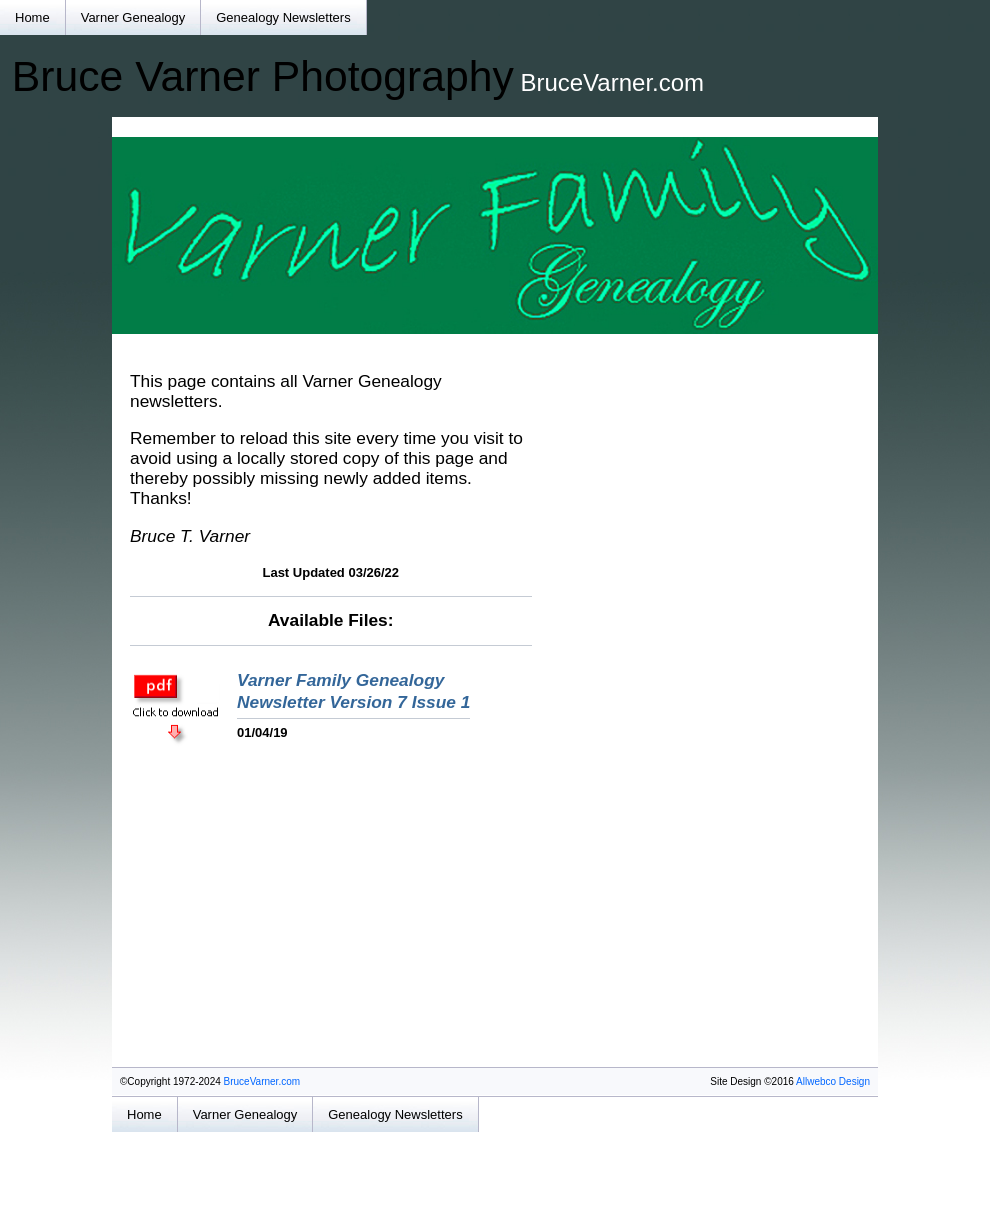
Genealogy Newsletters (283, 17)
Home (32, 17)
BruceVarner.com (262, 1081)
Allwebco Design (833, 1081)
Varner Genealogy (133, 17)
